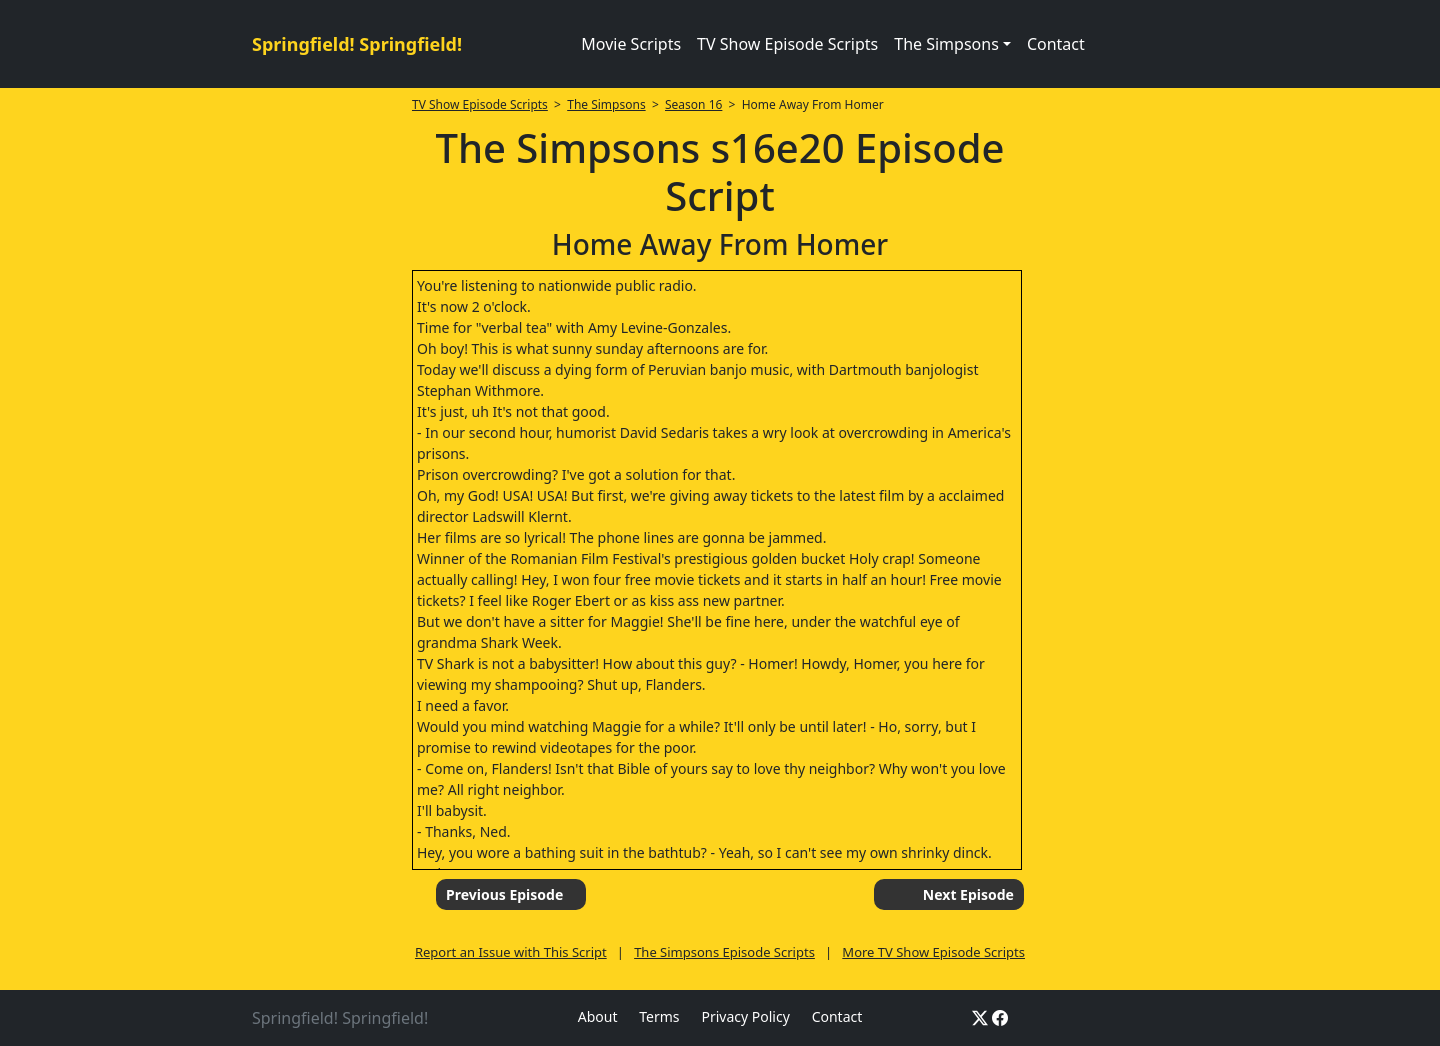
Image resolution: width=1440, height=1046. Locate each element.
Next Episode (968, 894)
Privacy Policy (745, 1016)
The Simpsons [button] (946, 44)
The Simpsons (606, 104)
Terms (659, 1016)
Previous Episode (504, 894)
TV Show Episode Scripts (787, 44)
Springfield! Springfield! (357, 44)
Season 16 (693, 104)
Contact (1056, 44)
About (598, 1016)
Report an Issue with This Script (511, 952)
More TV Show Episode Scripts (933, 952)
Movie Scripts (631, 44)
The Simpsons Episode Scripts (724, 952)
